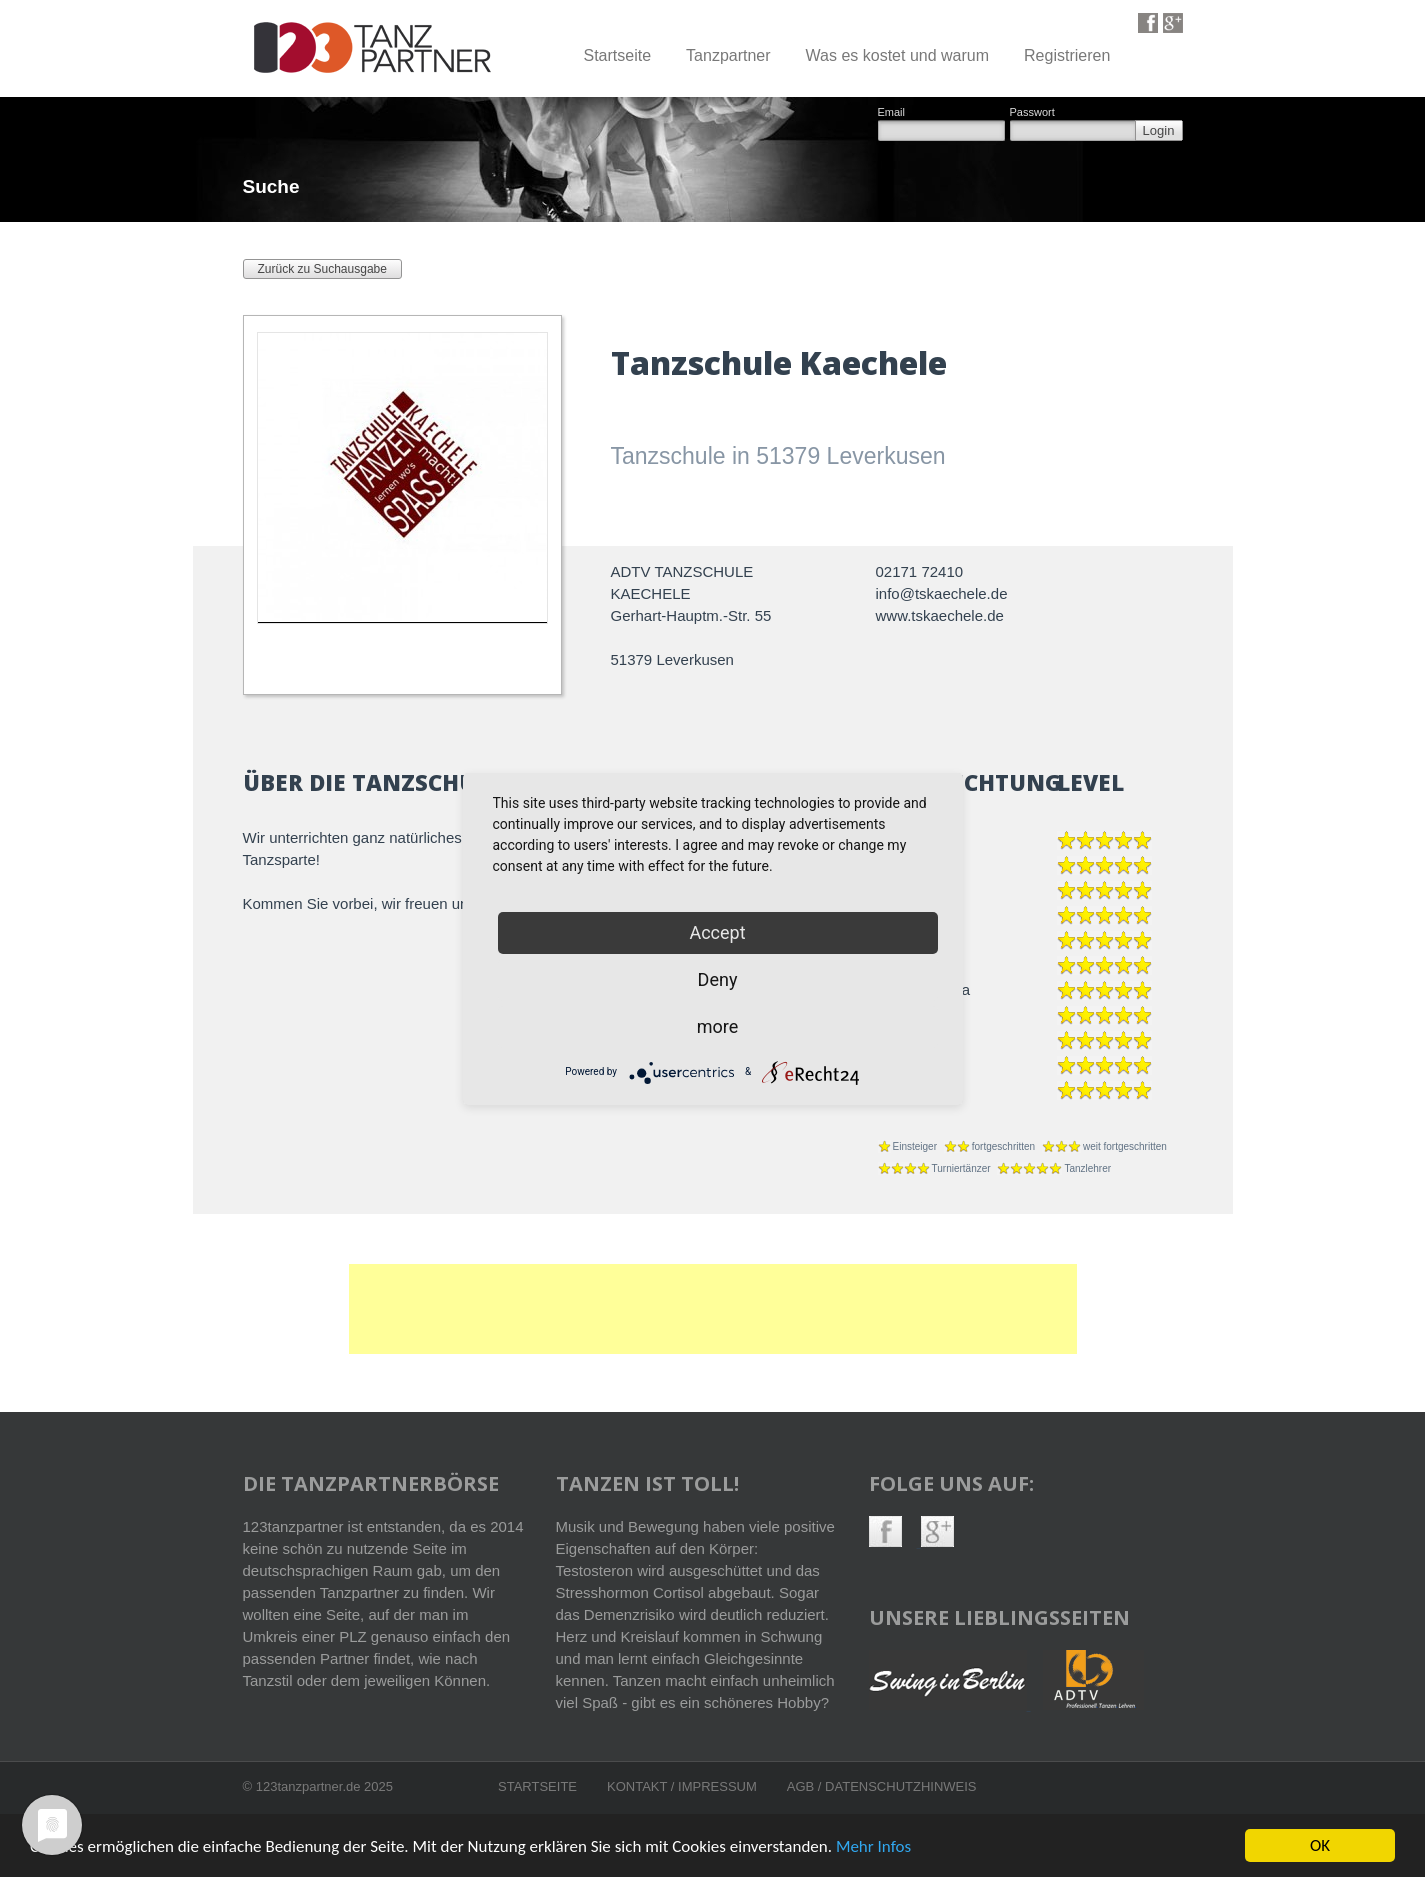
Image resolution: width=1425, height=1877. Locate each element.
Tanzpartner (728, 55)
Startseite (617, 55)
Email (892, 112)
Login (1159, 130)
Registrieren (1067, 55)
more (718, 1026)
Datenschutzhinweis (900, 1786)
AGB (802, 1786)
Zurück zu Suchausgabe (322, 269)
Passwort (1032, 112)
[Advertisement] (713, 1309)
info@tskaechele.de (942, 593)
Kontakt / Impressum (682, 1786)
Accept (717, 932)
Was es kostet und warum (897, 55)
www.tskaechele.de (940, 615)
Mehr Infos (873, 1848)
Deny (718, 979)
